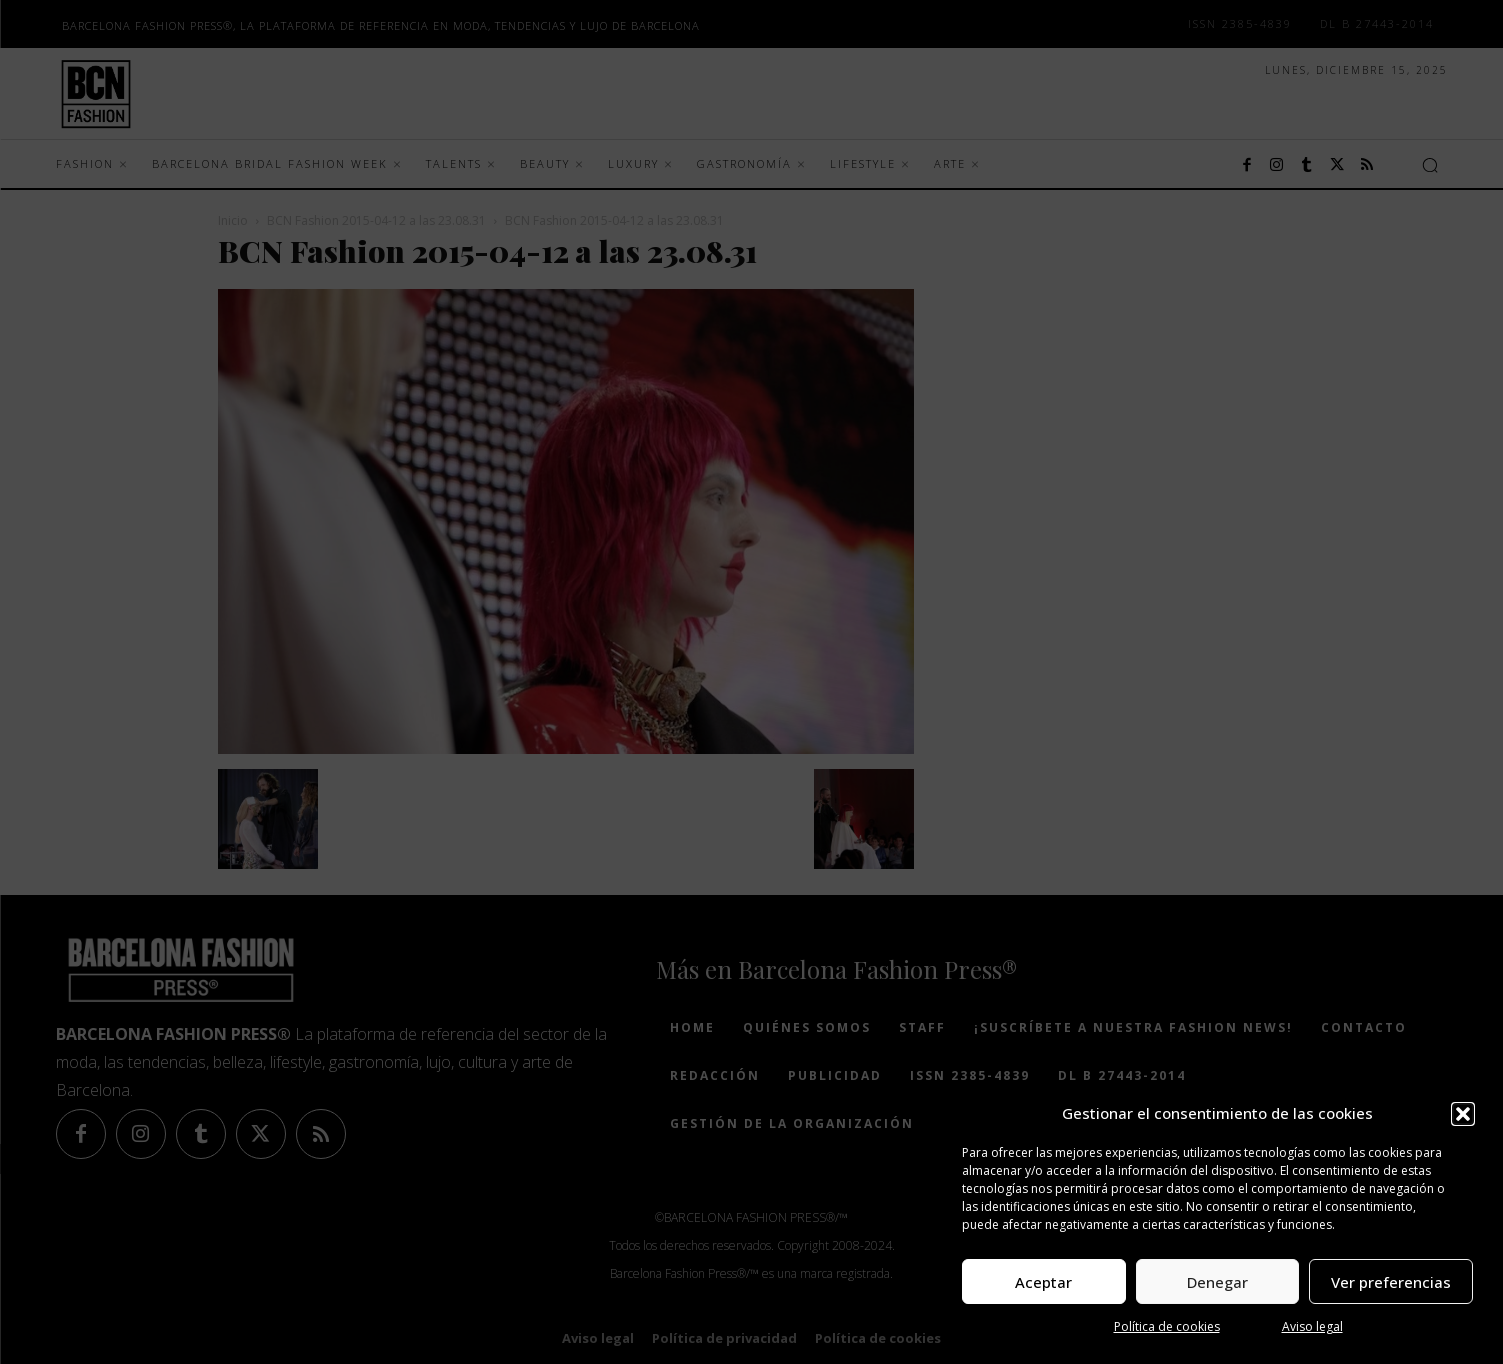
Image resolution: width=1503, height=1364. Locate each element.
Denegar (1217, 1282)
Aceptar (1043, 1282)
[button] (1463, 1114)
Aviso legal (1312, 1326)
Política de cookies (1167, 1326)
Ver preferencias (1391, 1282)
